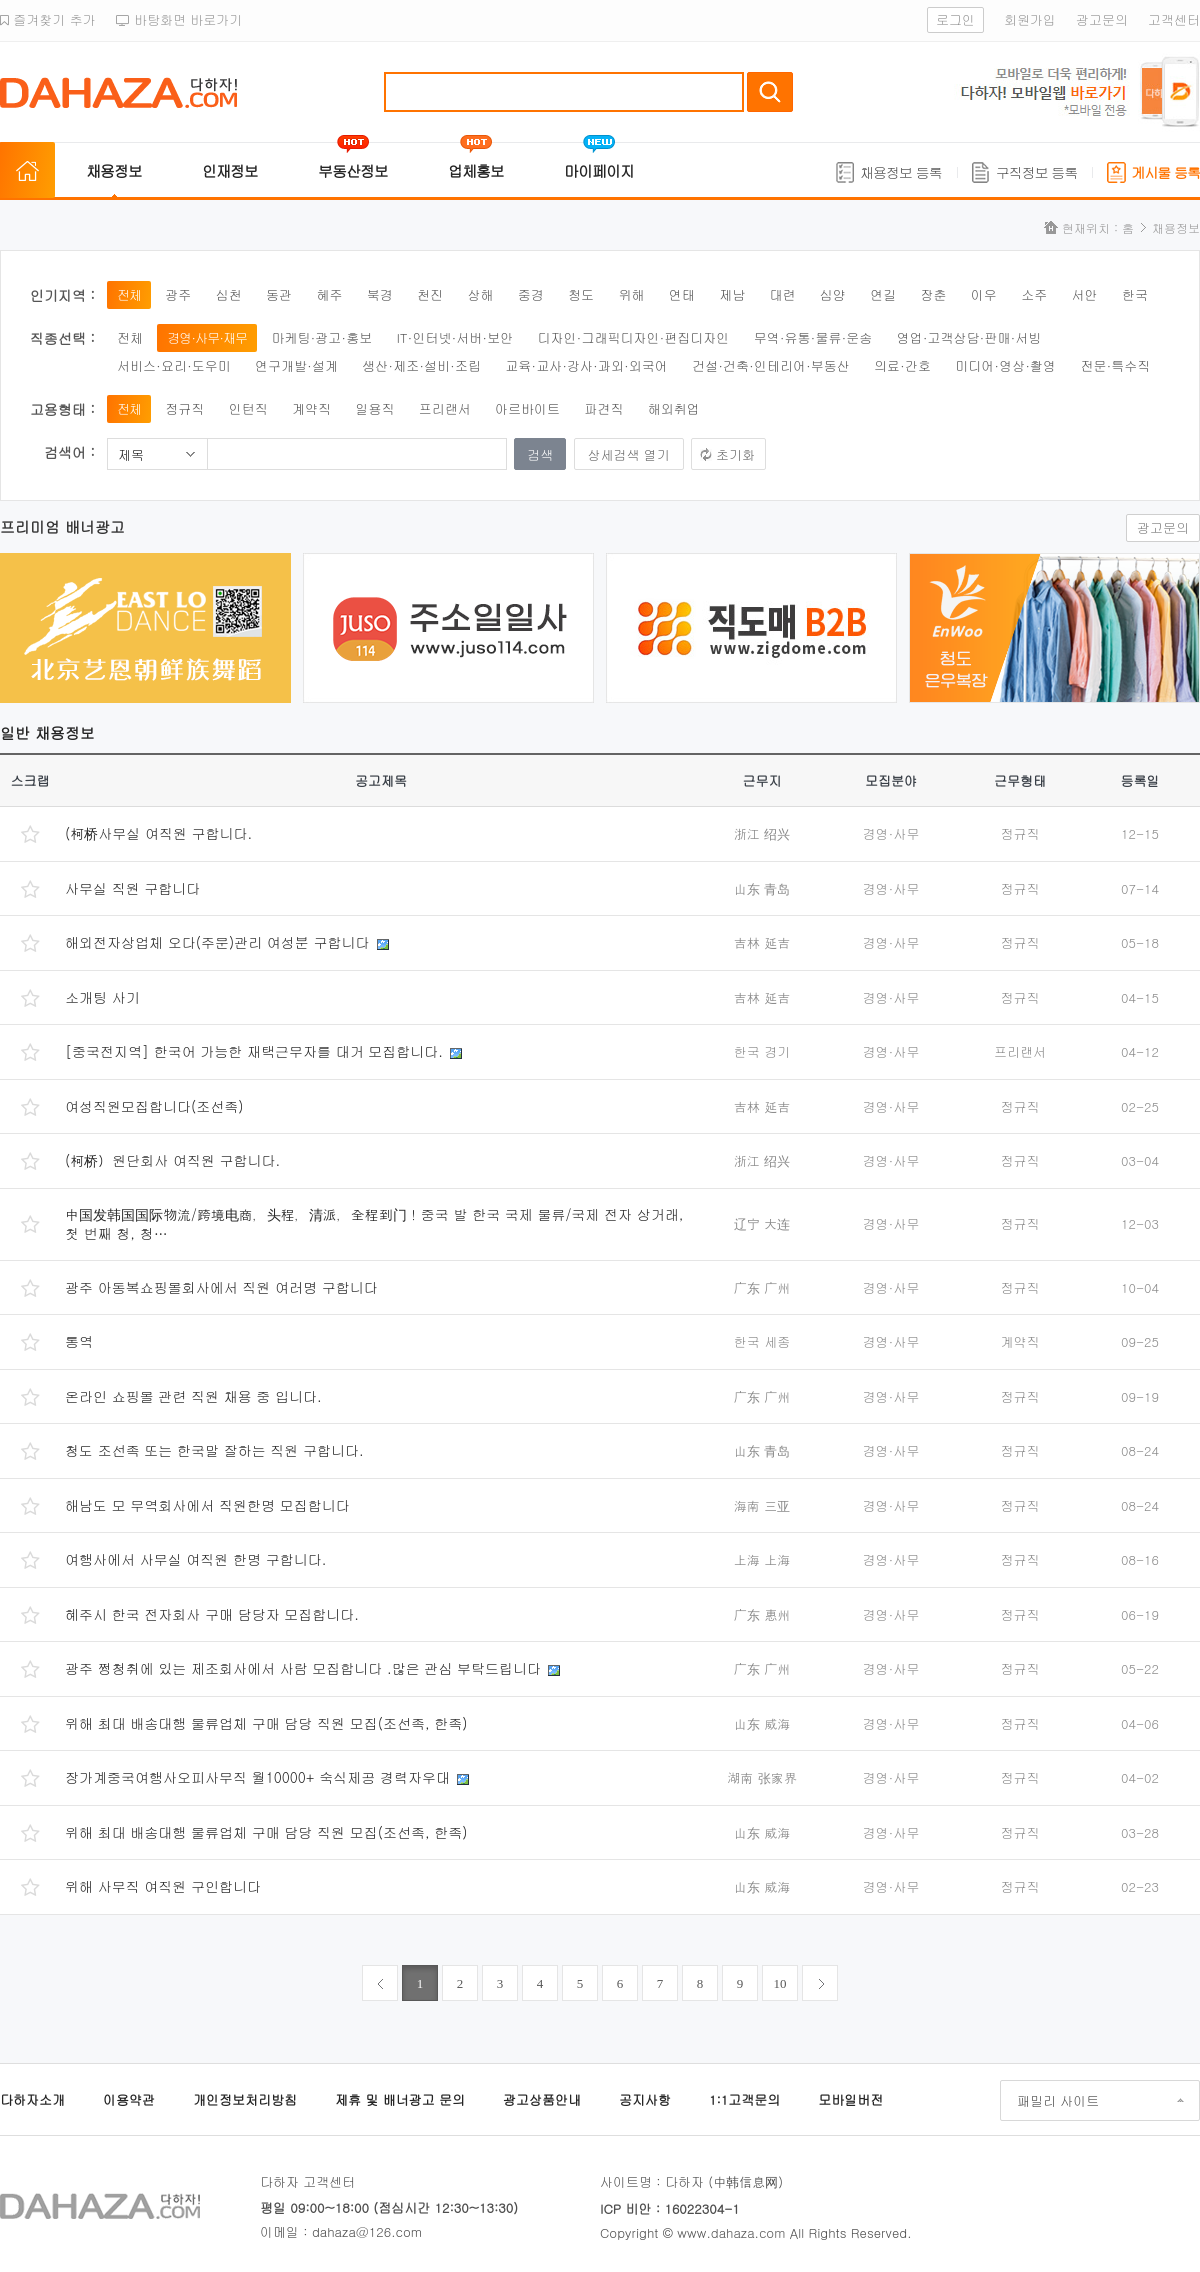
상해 (480, 294)
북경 (380, 294)
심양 (833, 294)
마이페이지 (599, 170)
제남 (732, 294)
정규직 (184, 408)
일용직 (374, 408)
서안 (1085, 294)
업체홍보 (476, 170)
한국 (1135, 294)
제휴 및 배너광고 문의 (400, 2099)
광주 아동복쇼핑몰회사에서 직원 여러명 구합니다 (221, 1287)
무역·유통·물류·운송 (813, 337)
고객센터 (1174, 19)
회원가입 (1030, 19)
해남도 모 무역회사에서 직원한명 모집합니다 (207, 1505)
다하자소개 (32, 2099)
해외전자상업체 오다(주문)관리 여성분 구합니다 (217, 942)
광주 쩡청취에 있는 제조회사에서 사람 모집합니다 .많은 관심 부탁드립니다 (303, 1668)
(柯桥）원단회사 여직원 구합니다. (172, 1160)
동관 (279, 294)
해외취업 (674, 408)
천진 (430, 294)
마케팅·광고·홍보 (321, 337)
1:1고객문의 (744, 2099)
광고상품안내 (542, 2099)
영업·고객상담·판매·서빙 (969, 337)
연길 (883, 294)
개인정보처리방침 (245, 2099)
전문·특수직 (1115, 365)
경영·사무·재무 (207, 337)
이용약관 (129, 2099)
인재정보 (230, 170)
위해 (631, 294)
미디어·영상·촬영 (1005, 365)
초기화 (735, 454)
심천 (229, 294)
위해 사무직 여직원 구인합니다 (163, 1886)
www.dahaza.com (731, 2232)
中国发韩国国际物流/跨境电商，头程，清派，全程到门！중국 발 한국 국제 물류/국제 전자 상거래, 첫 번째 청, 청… (374, 1224)
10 (780, 1983)
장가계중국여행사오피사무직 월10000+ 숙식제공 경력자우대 (257, 1777)
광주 (178, 294)
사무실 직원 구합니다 (132, 888)
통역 (79, 1341)
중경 (531, 294)
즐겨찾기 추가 (48, 19)
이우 (984, 294)
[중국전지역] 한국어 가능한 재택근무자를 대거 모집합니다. (254, 1051)
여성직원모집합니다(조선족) (154, 1106)
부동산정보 (353, 170)
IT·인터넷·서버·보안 (455, 337)
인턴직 (248, 408)
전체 (129, 294)
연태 (682, 294)
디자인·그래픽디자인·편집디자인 (634, 337)
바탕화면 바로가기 (179, 19)
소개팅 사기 (102, 997)
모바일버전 (850, 2099)
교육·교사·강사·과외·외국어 (586, 365)
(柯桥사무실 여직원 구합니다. (158, 833)
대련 (782, 294)
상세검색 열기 (629, 454)
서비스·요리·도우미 (174, 365)
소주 (1034, 294)
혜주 (329, 294)
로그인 (955, 19)
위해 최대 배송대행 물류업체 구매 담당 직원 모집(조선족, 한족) (266, 1723)
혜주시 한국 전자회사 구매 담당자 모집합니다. (212, 1614)
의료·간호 (902, 365)
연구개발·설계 (296, 365)
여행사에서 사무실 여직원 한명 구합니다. (195, 1559)
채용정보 (114, 170)
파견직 (603, 408)
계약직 (311, 408)
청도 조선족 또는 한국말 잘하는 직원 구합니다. (214, 1450)
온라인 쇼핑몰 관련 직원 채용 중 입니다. (193, 1396)
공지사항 (645, 2099)
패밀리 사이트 (1058, 2100)
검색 (770, 92)
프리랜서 (445, 408)
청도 (581, 294)
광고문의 (1102, 19)
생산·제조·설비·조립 (421, 365)
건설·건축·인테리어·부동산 (771, 365)
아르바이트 (527, 408)
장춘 (934, 294)
